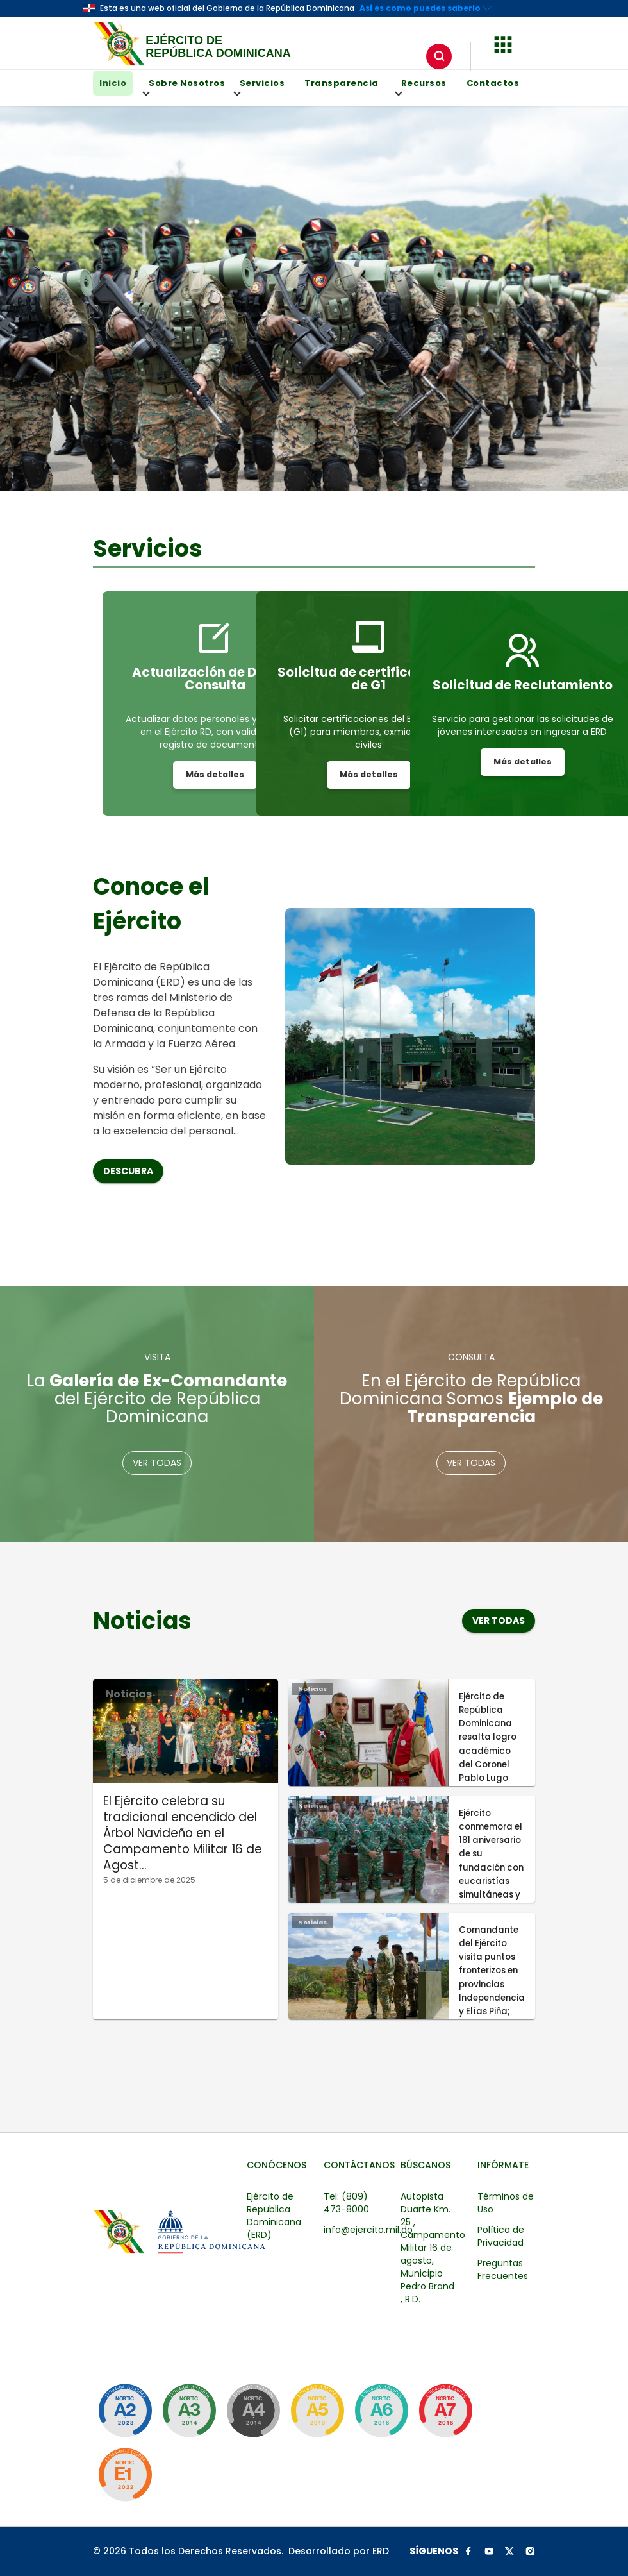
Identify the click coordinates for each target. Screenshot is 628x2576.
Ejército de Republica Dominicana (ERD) (274, 2215)
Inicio (112, 83)
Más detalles (215, 774)
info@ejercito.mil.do (368, 2229)
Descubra (128, 1171)
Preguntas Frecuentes (502, 2269)
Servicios (259, 86)
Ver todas (157, 1463)
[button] (503, 42)
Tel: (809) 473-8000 (346, 2203)
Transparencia (341, 83)
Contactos (493, 83)
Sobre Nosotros (183, 86)
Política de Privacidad (500, 2236)
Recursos (421, 86)
